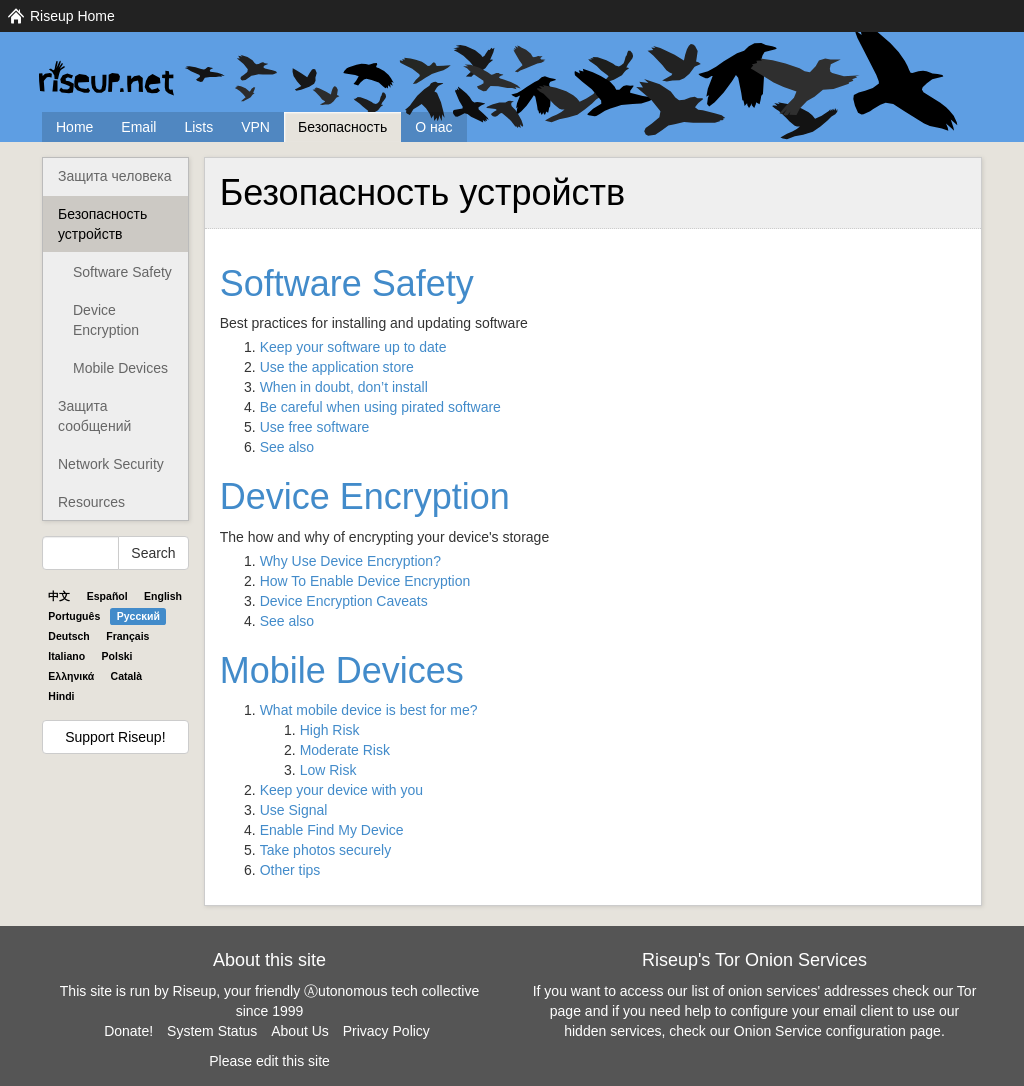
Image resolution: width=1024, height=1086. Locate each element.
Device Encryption (106, 320)
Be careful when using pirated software (380, 407)
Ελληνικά (71, 676)
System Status (212, 1031)
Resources (91, 502)
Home (74, 127)
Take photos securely (326, 850)
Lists (198, 127)
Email (138, 127)
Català (127, 676)
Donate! (128, 1031)
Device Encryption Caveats (344, 601)
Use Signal (294, 810)
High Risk (330, 730)
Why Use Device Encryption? (350, 561)
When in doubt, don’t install (344, 387)
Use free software (315, 427)
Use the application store (337, 367)
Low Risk (328, 770)
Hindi (61, 696)
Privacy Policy (386, 1031)
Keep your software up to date (353, 347)
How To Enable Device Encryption (365, 581)
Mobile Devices (120, 368)
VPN (255, 127)
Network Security (111, 464)
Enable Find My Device (332, 830)
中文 (59, 596)
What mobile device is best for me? (369, 710)
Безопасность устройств (102, 224)
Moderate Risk (345, 750)
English (163, 596)
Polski (117, 656)
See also (287, 447)
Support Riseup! (115, 737)
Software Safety (122, 272)
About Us (300, 1031)
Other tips (290, 870)
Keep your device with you (341, 790)
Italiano (66, 656)
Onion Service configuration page (837, 1031)
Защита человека (115, 176)
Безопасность (342, 127)
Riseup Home (72, 16)
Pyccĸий (138, 616)
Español (107, 596)
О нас (433, 127)
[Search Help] (80, 553)
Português (74, 616)
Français (127, 636)
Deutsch (68, 636)
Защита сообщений (94, 416)
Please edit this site (269, 1061)
